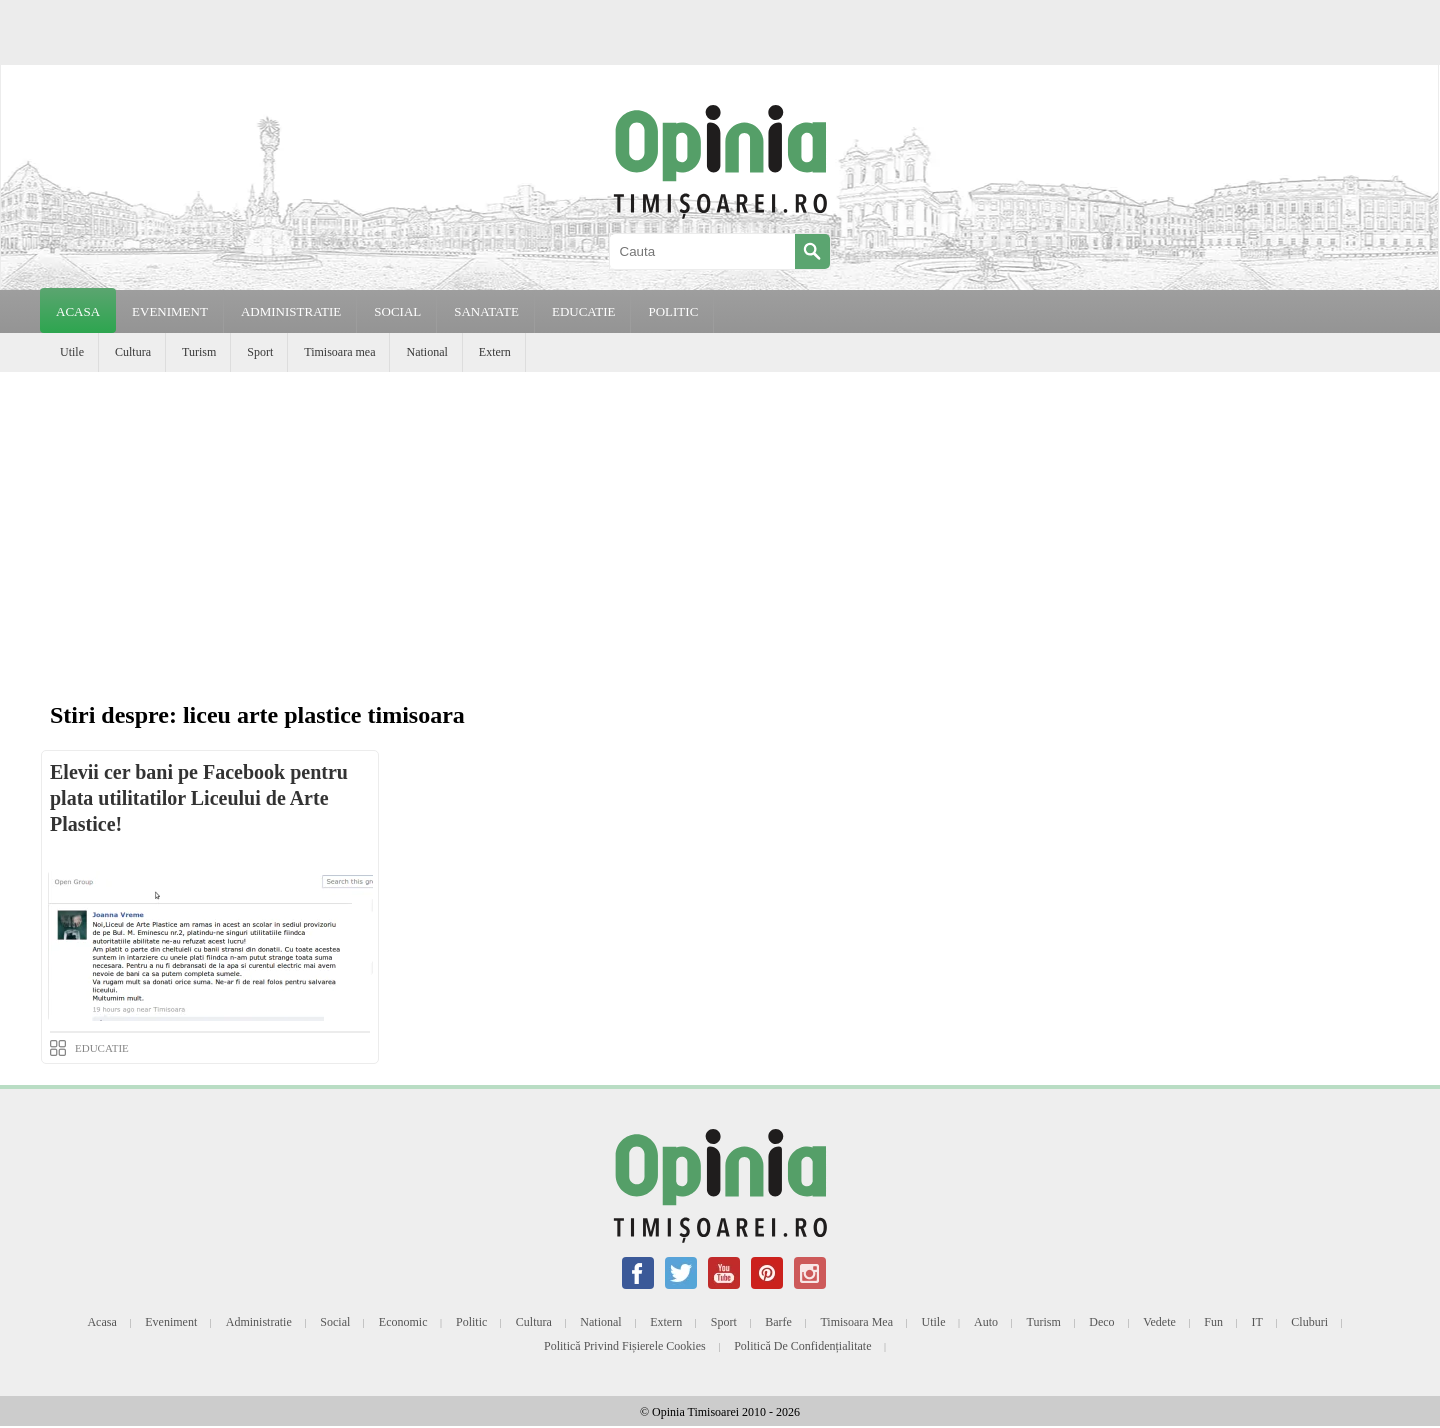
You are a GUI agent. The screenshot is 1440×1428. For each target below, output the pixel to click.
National (426, 352)
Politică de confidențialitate (802, 1346)
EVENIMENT (170, 311)
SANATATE (486, 311)
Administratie (259, 1322)
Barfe (778, 1322)
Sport (260, 352)
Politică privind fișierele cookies (625, 1346)
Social (335, 1322)
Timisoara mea (339, 352)
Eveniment (171, 1322)
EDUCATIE (584, 311)
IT (1257, 1322)
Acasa (78, 311)
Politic (471, 1322)
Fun (1213, 1322)
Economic (403, 1322)
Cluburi (1309, 1322)
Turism (199, 352)
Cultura (133, 352)
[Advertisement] (720, 522)
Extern (495, 352)
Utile (72, 352)
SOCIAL (397, 311)
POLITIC (673, 311)
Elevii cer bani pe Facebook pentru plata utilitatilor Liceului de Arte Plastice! (199, 798)
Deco (1101, 1322)
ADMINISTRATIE (291, 311)
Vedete (1159, 1322)
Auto (986, 1322)
